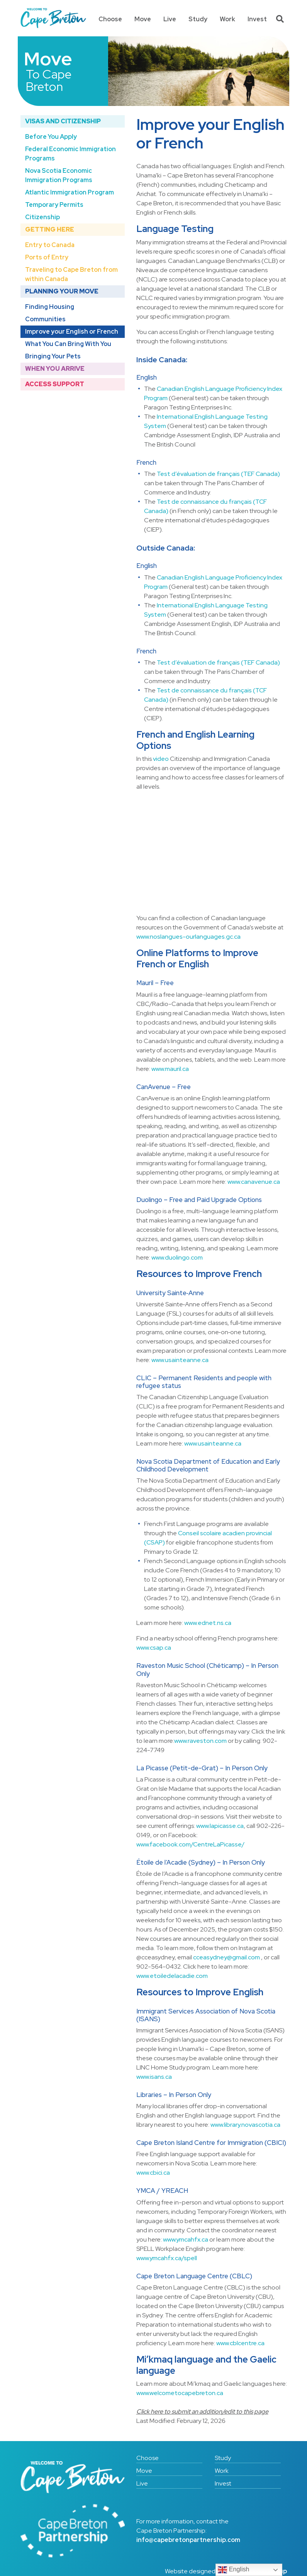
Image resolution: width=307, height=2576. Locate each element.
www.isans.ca (154, 2077)
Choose (110, 19)
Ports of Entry (46, 257)
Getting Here (49, 229)
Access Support (54, 384)
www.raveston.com (200, 1741)
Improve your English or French (71, 331)
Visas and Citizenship (63, 121)
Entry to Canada (50, 245)
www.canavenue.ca (253, 1182)
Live (169, 19)
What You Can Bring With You (68, 344)
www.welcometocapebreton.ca (179, 2393)
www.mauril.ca (170, 1069)
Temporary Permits (54, 205)
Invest (257, 19)
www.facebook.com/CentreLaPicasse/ (190, 1844)
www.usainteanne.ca (180, 1360)
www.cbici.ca (153, 2173)
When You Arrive (55, 369)
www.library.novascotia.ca (245, 2125)
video (161, 759)
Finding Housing (49, 307)
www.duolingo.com (177, 1257)
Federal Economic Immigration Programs (70, 153)
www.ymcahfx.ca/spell (166, 2258)
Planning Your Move (61, 291)
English (233, 2569)
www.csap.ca (153, 1647)
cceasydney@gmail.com (226, 1957)
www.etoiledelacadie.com (172, 1976)
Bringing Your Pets (53, 356)
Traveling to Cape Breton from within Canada (71, 274)
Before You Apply (51, 137)
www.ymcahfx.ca (185, 2239)
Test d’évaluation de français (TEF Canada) (218, 474)
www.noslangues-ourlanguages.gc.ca (188, 937)
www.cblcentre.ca (240, 2343)
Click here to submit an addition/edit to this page (202, 2411)
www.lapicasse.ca (220, 1826)
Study (197, 19)
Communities (45, 319)
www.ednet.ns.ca (207, 1623)
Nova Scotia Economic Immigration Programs (58, 175)
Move (142, 19)
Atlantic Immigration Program (69, 192)
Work (227, 19)
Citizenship (42, 217)
